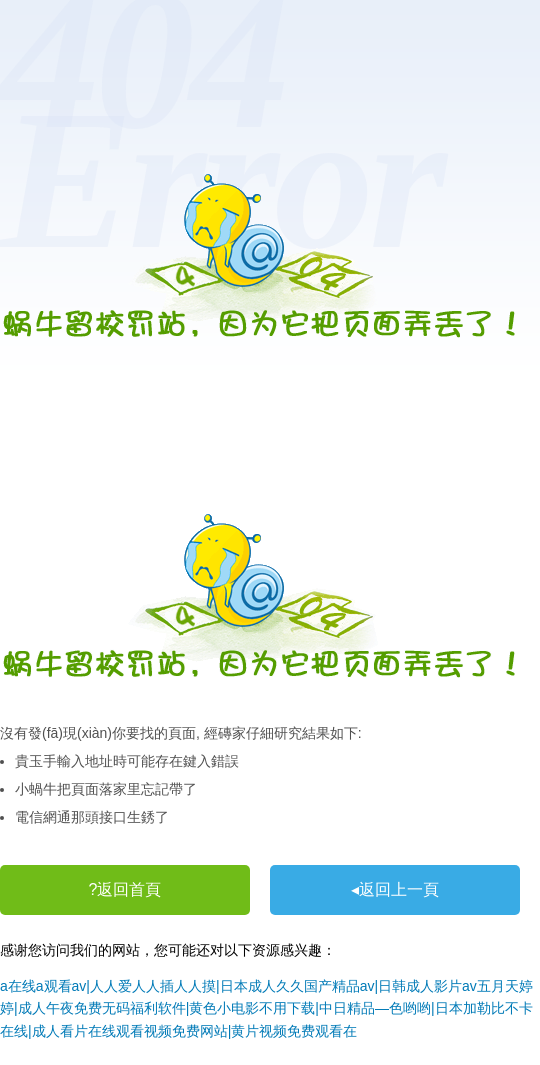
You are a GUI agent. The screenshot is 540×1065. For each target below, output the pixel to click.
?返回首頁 (125, 889)
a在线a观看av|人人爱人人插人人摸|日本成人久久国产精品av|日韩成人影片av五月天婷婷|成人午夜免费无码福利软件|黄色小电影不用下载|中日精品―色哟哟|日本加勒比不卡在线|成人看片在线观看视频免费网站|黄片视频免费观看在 (266, 1008)
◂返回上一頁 (395, 889)
